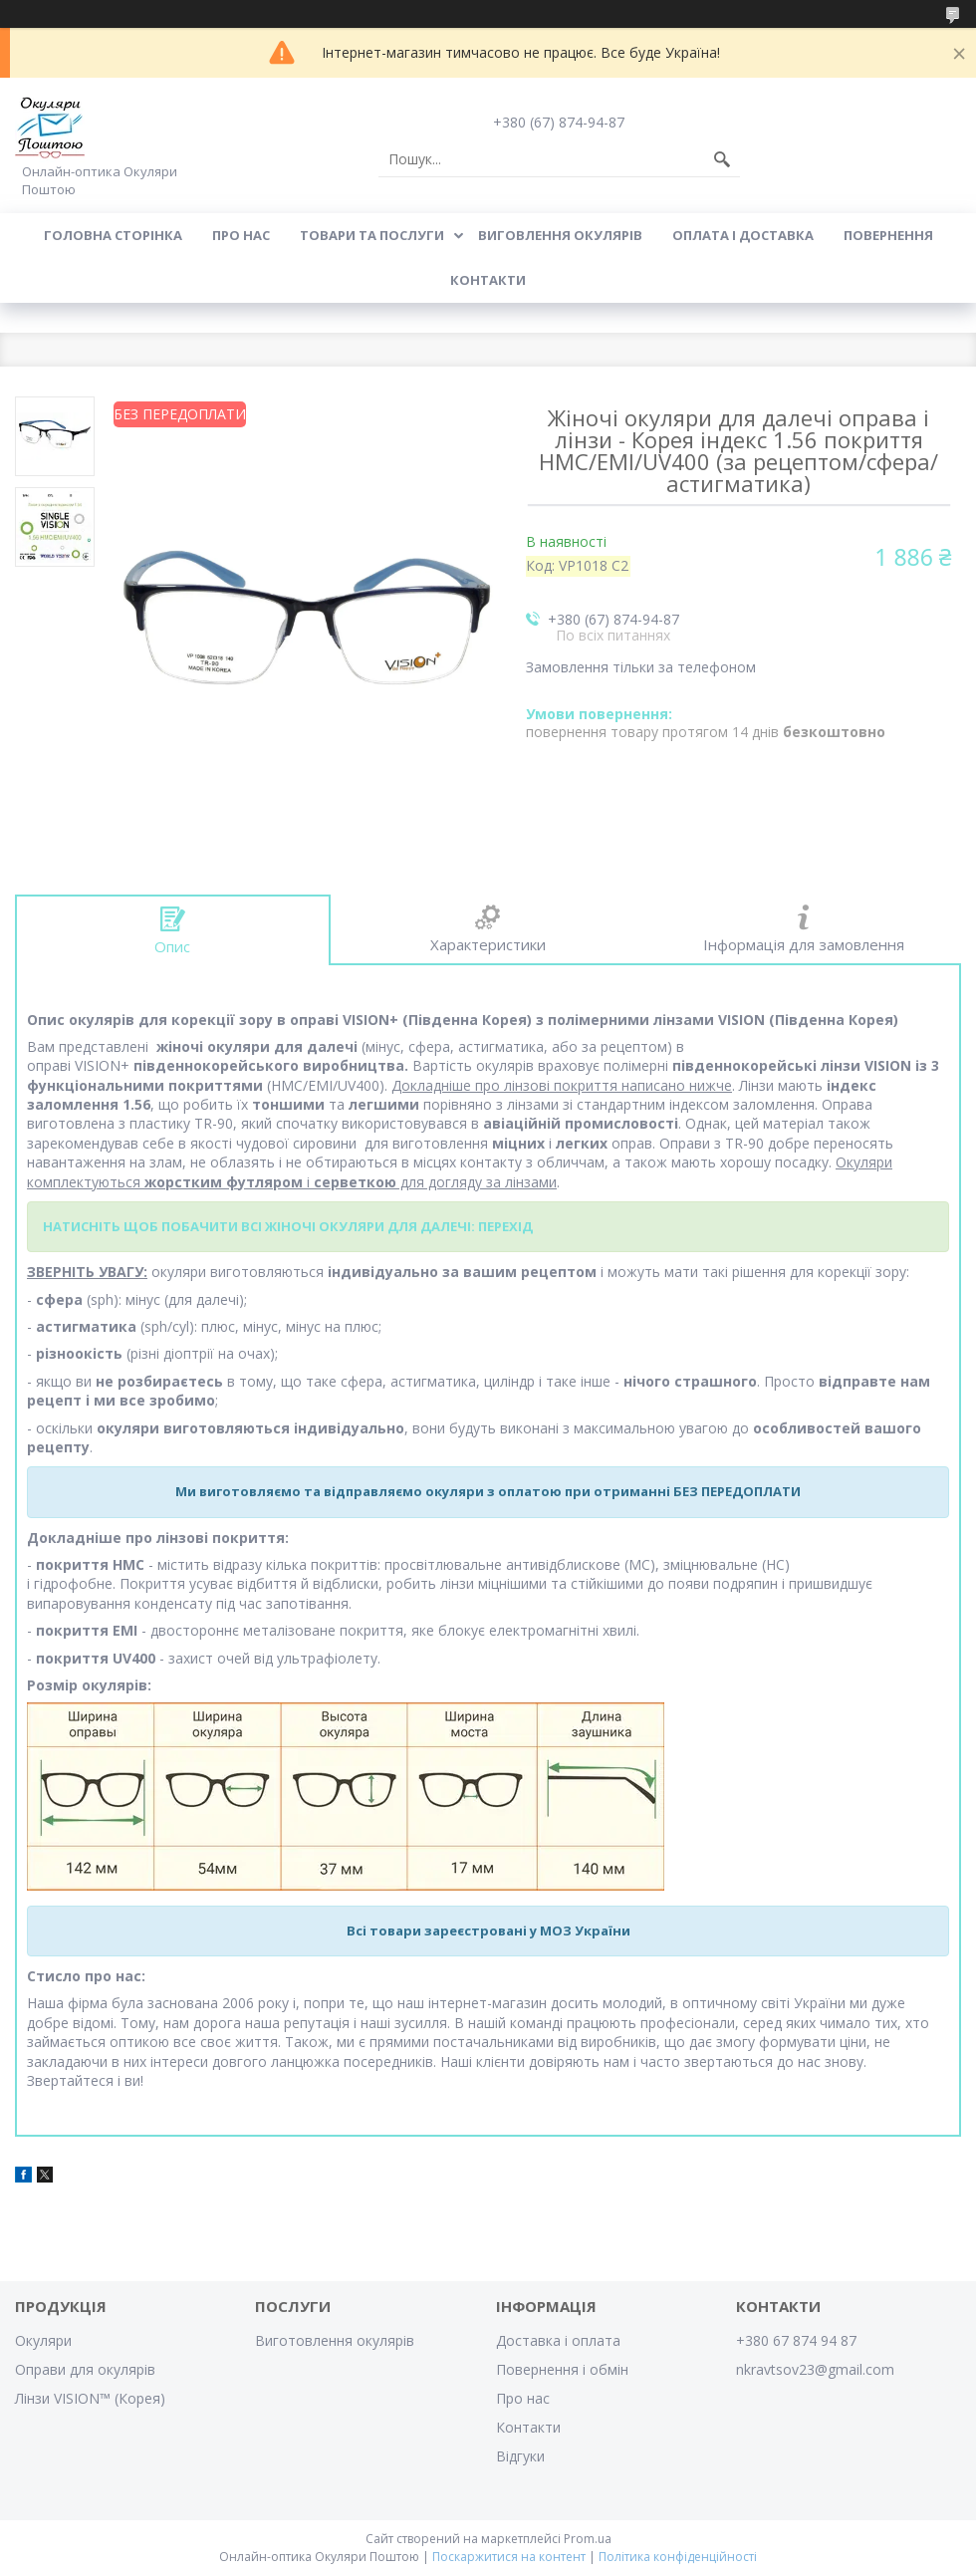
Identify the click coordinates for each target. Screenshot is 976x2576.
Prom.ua (587, 2538)
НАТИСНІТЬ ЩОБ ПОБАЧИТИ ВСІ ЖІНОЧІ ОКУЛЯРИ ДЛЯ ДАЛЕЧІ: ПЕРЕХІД (288, 1226)
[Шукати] (722, 159)
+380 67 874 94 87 (796, 2340)
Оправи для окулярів (85, 2369)
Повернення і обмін (562, 2369)
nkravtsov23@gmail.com (815, 2369)
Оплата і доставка (743, 235)
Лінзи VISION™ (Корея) (90, 2398)
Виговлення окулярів (560, 235)
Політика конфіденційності (678, 2556)
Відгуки (520, 2456)
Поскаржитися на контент (509, 2556)
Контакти (488, 280)
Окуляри (43, 2340)
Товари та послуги (372, 235)
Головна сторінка (113, 235)
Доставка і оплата (558, 2340)
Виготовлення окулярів (334, 2340)
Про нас (241, 235)
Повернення (888, 235)
